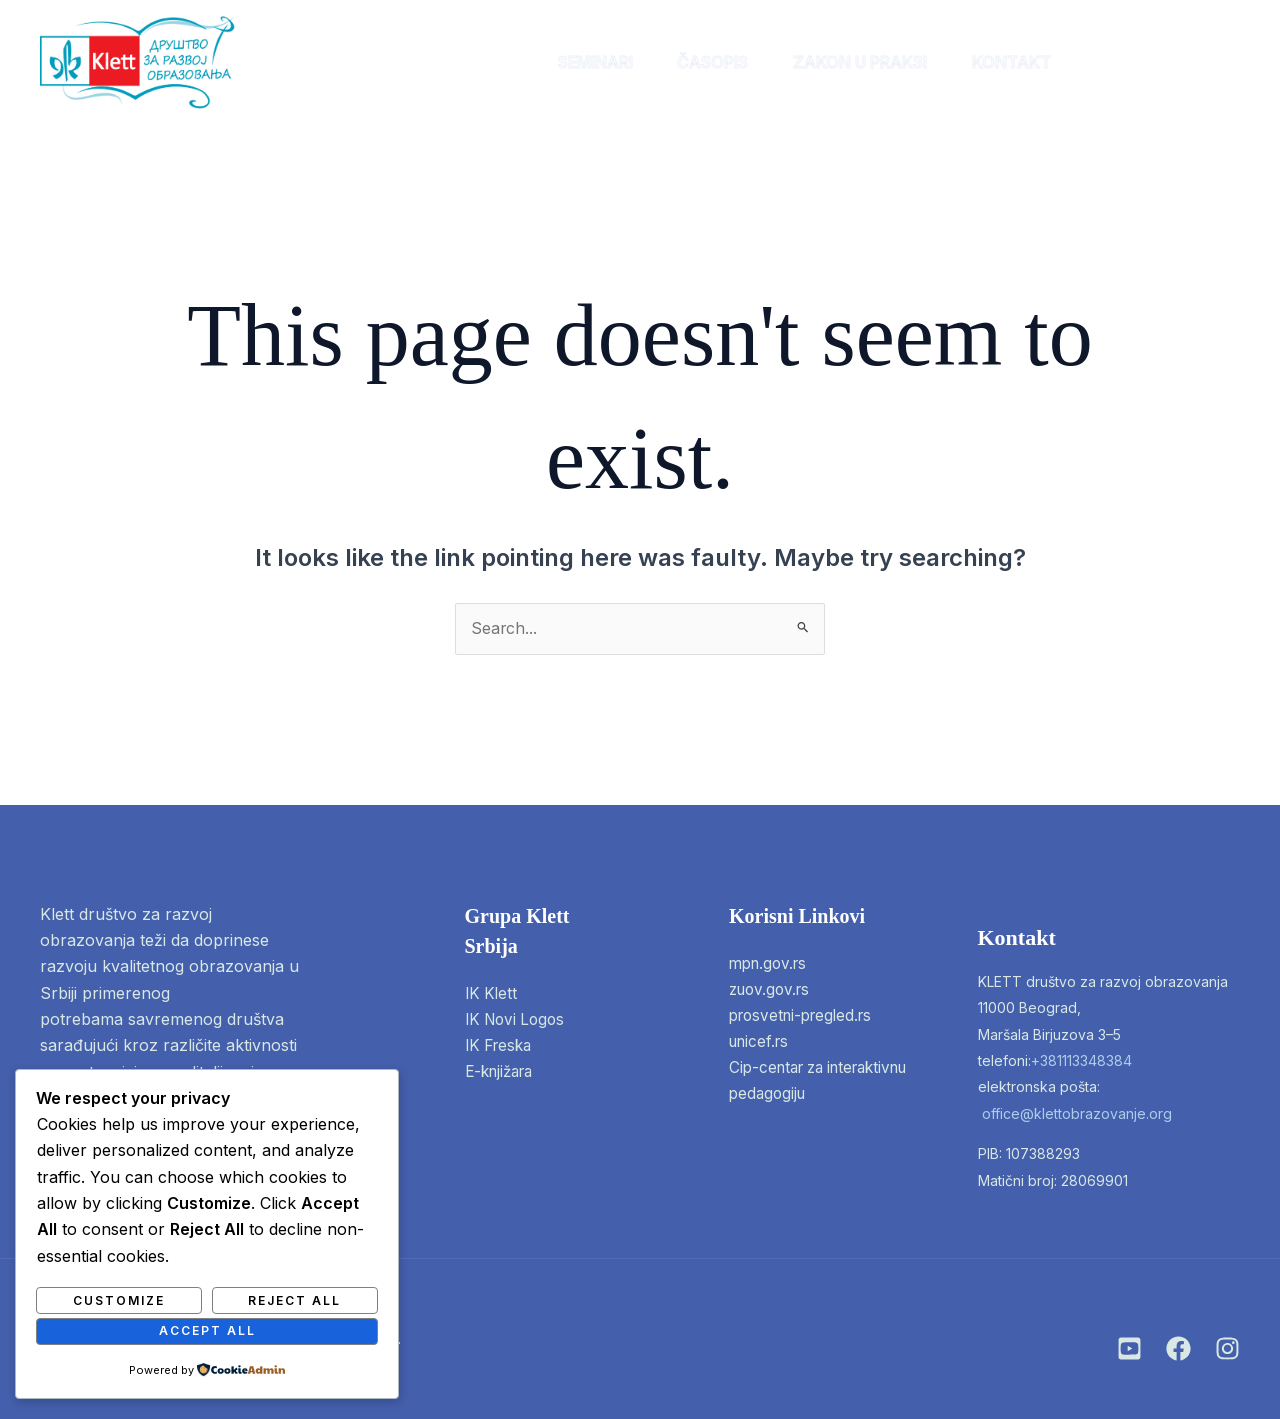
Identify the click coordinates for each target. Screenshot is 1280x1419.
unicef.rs (761, 1043)
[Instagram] (1129, 1348)
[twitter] (1216, 62)
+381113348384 (1081, 1060)
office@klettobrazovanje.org (1077, 1113)
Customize (119, 1299)
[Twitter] (1227, 1348)
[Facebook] (1178, 1348)
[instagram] (1116, 62)
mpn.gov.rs (771, 964)
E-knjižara (503, 1073)
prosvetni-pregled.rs (806, 1017)
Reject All (294, 1299)
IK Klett (492, 994)
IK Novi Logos (518, 1020)
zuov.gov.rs (772, 990)
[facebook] (1166, 62)
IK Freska (501, 1047)
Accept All (207, 1330)
